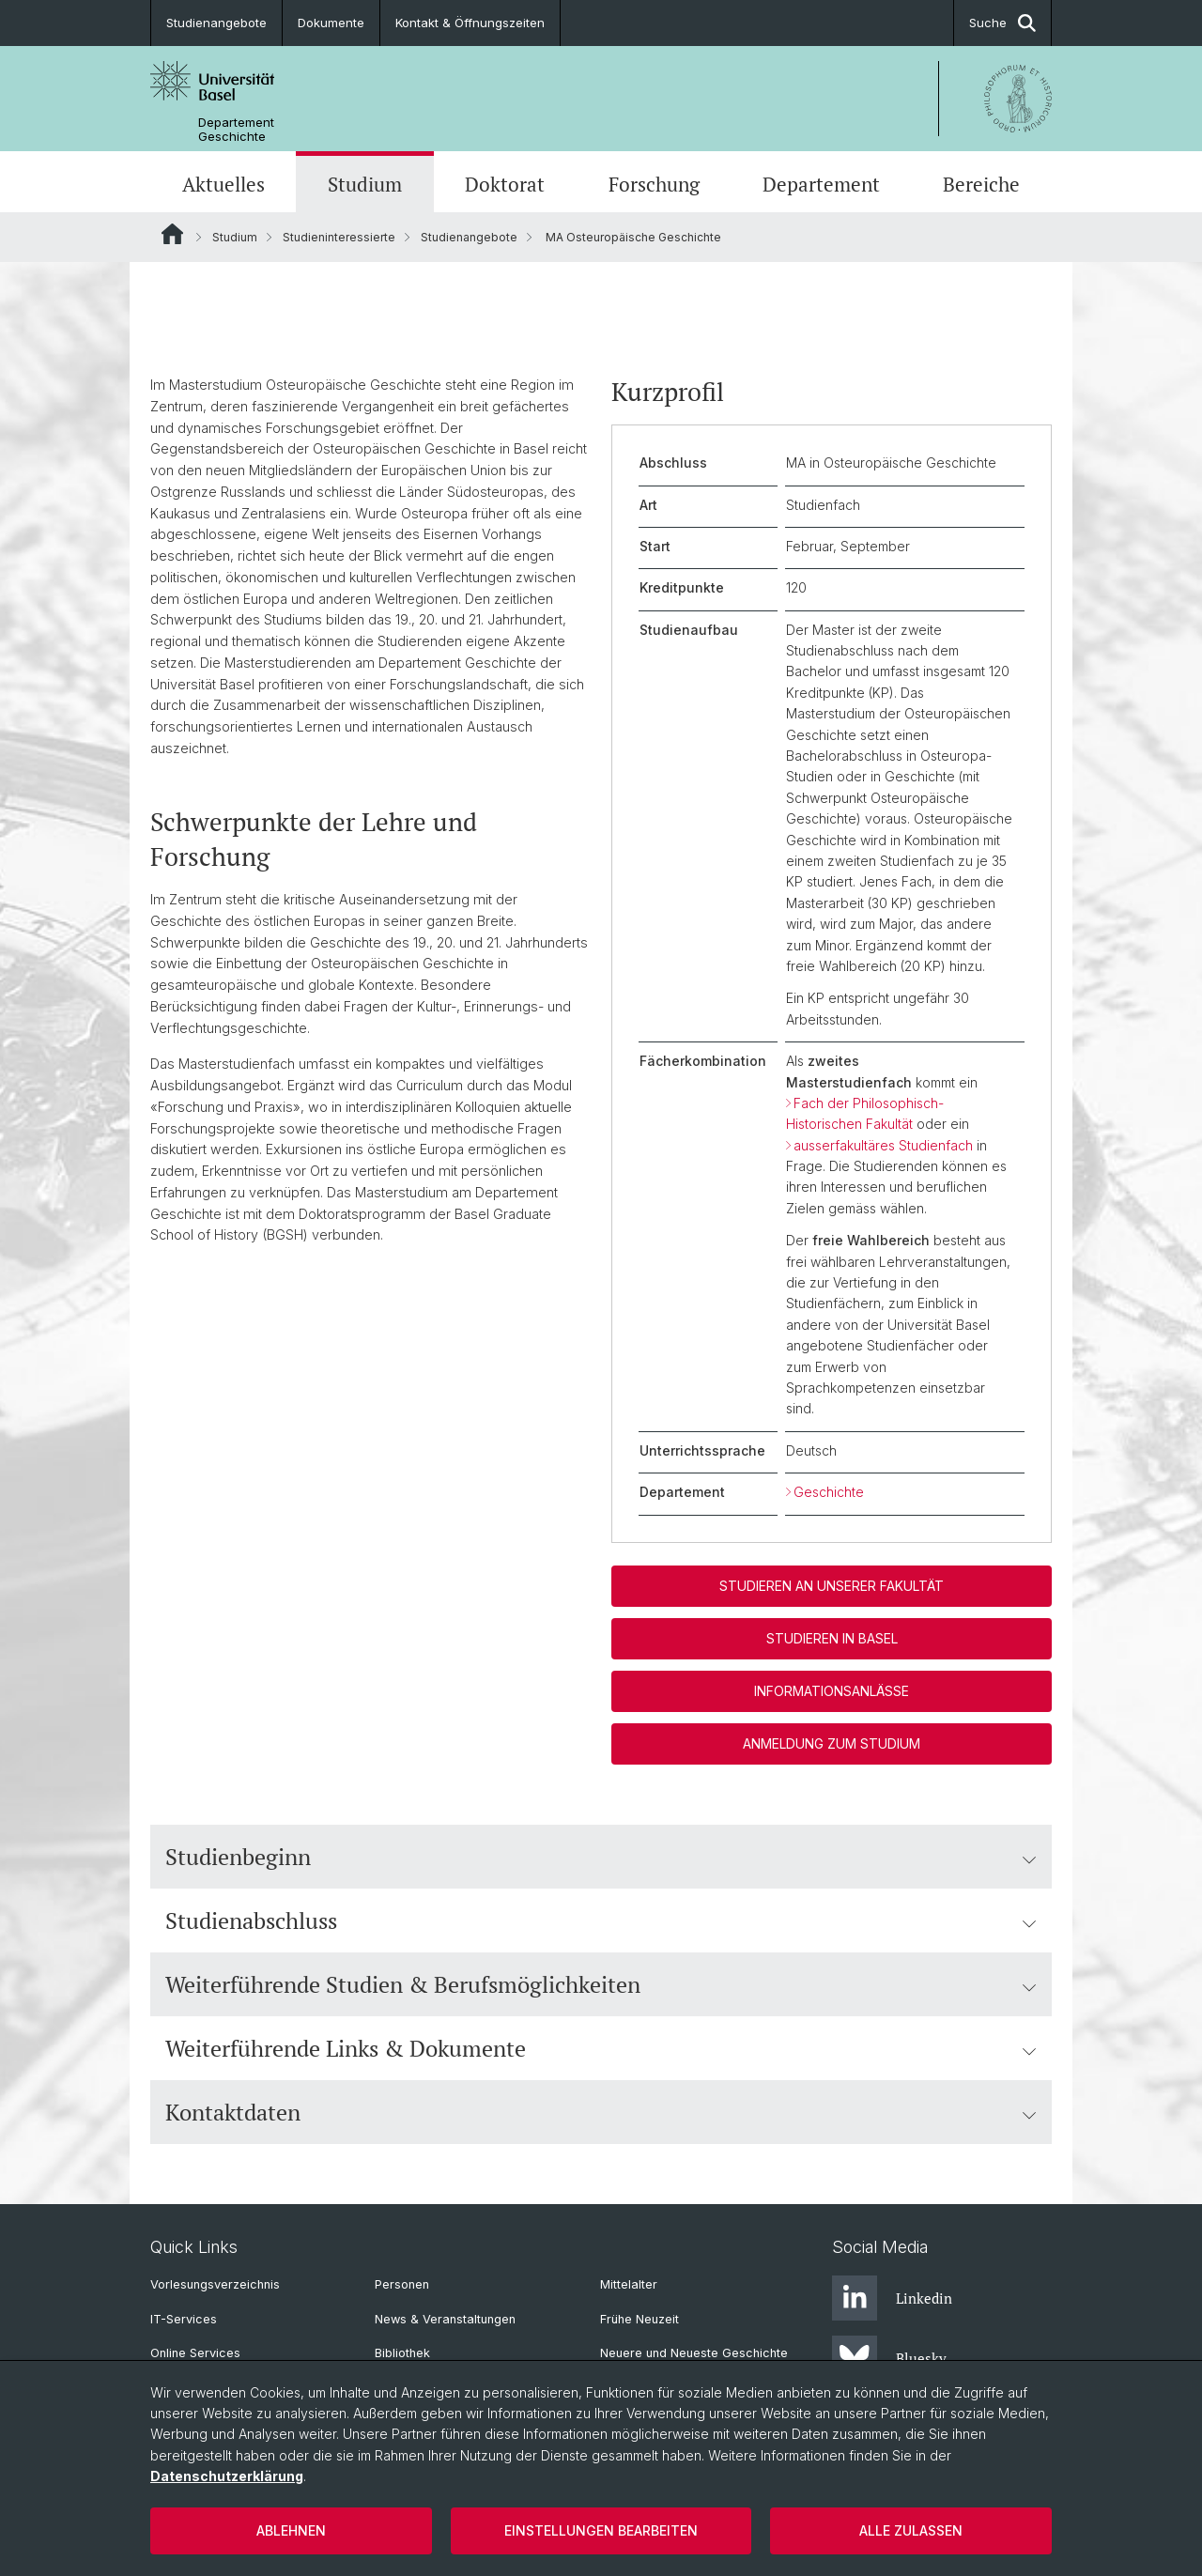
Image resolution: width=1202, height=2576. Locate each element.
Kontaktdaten (601, 2112)
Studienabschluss (601, 1920)
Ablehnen (291, 2530)
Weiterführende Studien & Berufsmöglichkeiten (601, 1984)
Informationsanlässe (831, 1691)
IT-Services (183, 2319)
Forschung (654, 184)
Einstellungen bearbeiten (601, 2530)
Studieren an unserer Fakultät (831, 1586)
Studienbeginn (601, 1856)
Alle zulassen (911, 2530)
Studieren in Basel (832, 1638)
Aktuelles (223, 184)
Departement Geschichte (236, 130)
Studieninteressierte (339, 237)
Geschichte (829, 1492)
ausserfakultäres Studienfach (883, 1145)
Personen (402, 2284)
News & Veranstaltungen (445, 2319)
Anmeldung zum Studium (831, 1743)
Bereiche (981, 184)
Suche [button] (1002, 23)
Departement (821, 184)
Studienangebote (216, 22)
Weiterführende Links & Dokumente (601, 2048)
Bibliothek (402, 2353)
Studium (365, 184)
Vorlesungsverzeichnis (215, 2284)
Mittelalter (628, 2284)
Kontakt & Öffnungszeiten (470, 22)
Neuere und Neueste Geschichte (694, 2353)
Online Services (195, 2353)
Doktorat (505, 184)
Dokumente (331, 22)
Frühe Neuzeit (639, 2319)
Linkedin (892, 2298)
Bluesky (889, 2358)
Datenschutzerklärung (226, 2476)
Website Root (172, 234)
